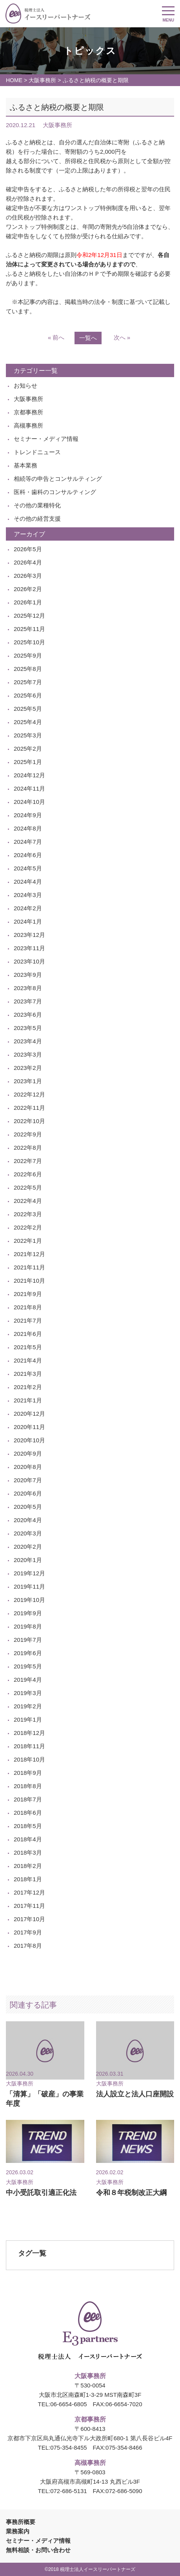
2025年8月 (28, 668)
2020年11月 (29, 1427)
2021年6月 (28, 1333)
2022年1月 (28, 1240)
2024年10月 (29, 801)
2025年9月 (28, 655)
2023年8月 (28, 988)
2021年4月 (28, 1360)
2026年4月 (28, 562)
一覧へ (88, 337)
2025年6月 (28, 695)
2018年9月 (28, 1772)
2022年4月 (28, 1200)
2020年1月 (28, 1560)
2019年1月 (28, 1719)
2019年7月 (28, 1639)
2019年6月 (28, 1653)
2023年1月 (28, 1081)
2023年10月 (29, 961)
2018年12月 (29, 1732)
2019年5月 (28, 1666)
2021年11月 (29, 1267)
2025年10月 (29, 642)
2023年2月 (28, 1067)
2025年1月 (28, 762)
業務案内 (17, 2531)
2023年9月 (28, 974)
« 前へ (56, 337)
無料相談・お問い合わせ (38, 2550)
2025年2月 (28, 748)
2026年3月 (28, 575)
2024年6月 (28, 855)
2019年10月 (29, 1599)
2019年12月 (29, 1573)
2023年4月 (28, 1041)
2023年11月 (29, 948)
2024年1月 (28, 921)
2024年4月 (28, 881)
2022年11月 (29, 1107)
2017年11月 (29, 1905)
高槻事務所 (28, 425)
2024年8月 (28, 828)
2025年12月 (29, 615)
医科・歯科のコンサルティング (55, 492)
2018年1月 (28, 1879)
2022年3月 (28, 1214)
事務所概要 (20, 2521)
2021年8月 (28, 1307)
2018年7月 (28, 1799)
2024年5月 (28, 868)
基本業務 (25, 465)
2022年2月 (28, 1227)
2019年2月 (28, 1706)
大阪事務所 (42, 80)
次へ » (122, 337)
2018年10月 (29, 1759)
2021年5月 (28, 1347)
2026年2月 (28, 589)
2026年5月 (28, 549)
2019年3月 (28, 1693)
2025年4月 (28, 722)
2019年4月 (28, 1679)
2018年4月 (28, 1839)
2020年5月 (28, 1506)
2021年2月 (28, 1387)
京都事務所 (28, 412)
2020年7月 (28, 1480)
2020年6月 (28, 1493)
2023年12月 (29, 934)
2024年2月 (28, 908)
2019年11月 (29, 1586)
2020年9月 (28, 1453)
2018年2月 (28, 1865)
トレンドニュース (37, 452)
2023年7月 (28, 1001)
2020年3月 (28, 1533)
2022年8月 (28, 1147)
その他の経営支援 (37, 518)
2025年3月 (28, 735)
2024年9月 (28, 815)
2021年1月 (28, 1400)
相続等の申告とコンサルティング (58, 478)
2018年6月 (28, 1812)
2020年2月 (28, 1546)
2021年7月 (28, 1320)
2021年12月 (29, 1254)
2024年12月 (29, 775)
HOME (14, 80)
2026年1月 (28, 602)
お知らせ (25, 385)
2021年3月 (28, 1373)
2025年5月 (28, 708)
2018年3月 (28, 1852)
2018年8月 (28, 1786)
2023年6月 (28, 1014)
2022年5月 (28, 1187)
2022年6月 (28, 1174)
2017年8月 (28, 1945)
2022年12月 (29, 1094)
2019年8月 (28, 1626)
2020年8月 (28, 1466)
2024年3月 (28, 895)
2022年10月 (29, 1121)
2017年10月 (29, 1919)
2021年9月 (28, 1294)
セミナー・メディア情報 (46, 438)
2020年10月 (29, 1440)
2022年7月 (28, 1161)
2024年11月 (29, 788)
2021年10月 (29, 1280)
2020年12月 (29, 1413)
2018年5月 (28, 1826)
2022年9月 (28, 1134)
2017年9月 (28, 1932)
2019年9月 (28, 1613)
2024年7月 (28, 841)
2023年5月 (28, 1028)
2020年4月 (28, 1520)
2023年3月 (28, 1054)
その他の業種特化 (37, 505)
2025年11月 (29, 629)
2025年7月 (28, 682)
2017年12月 (29, 1892)
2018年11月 (29, 1746)
